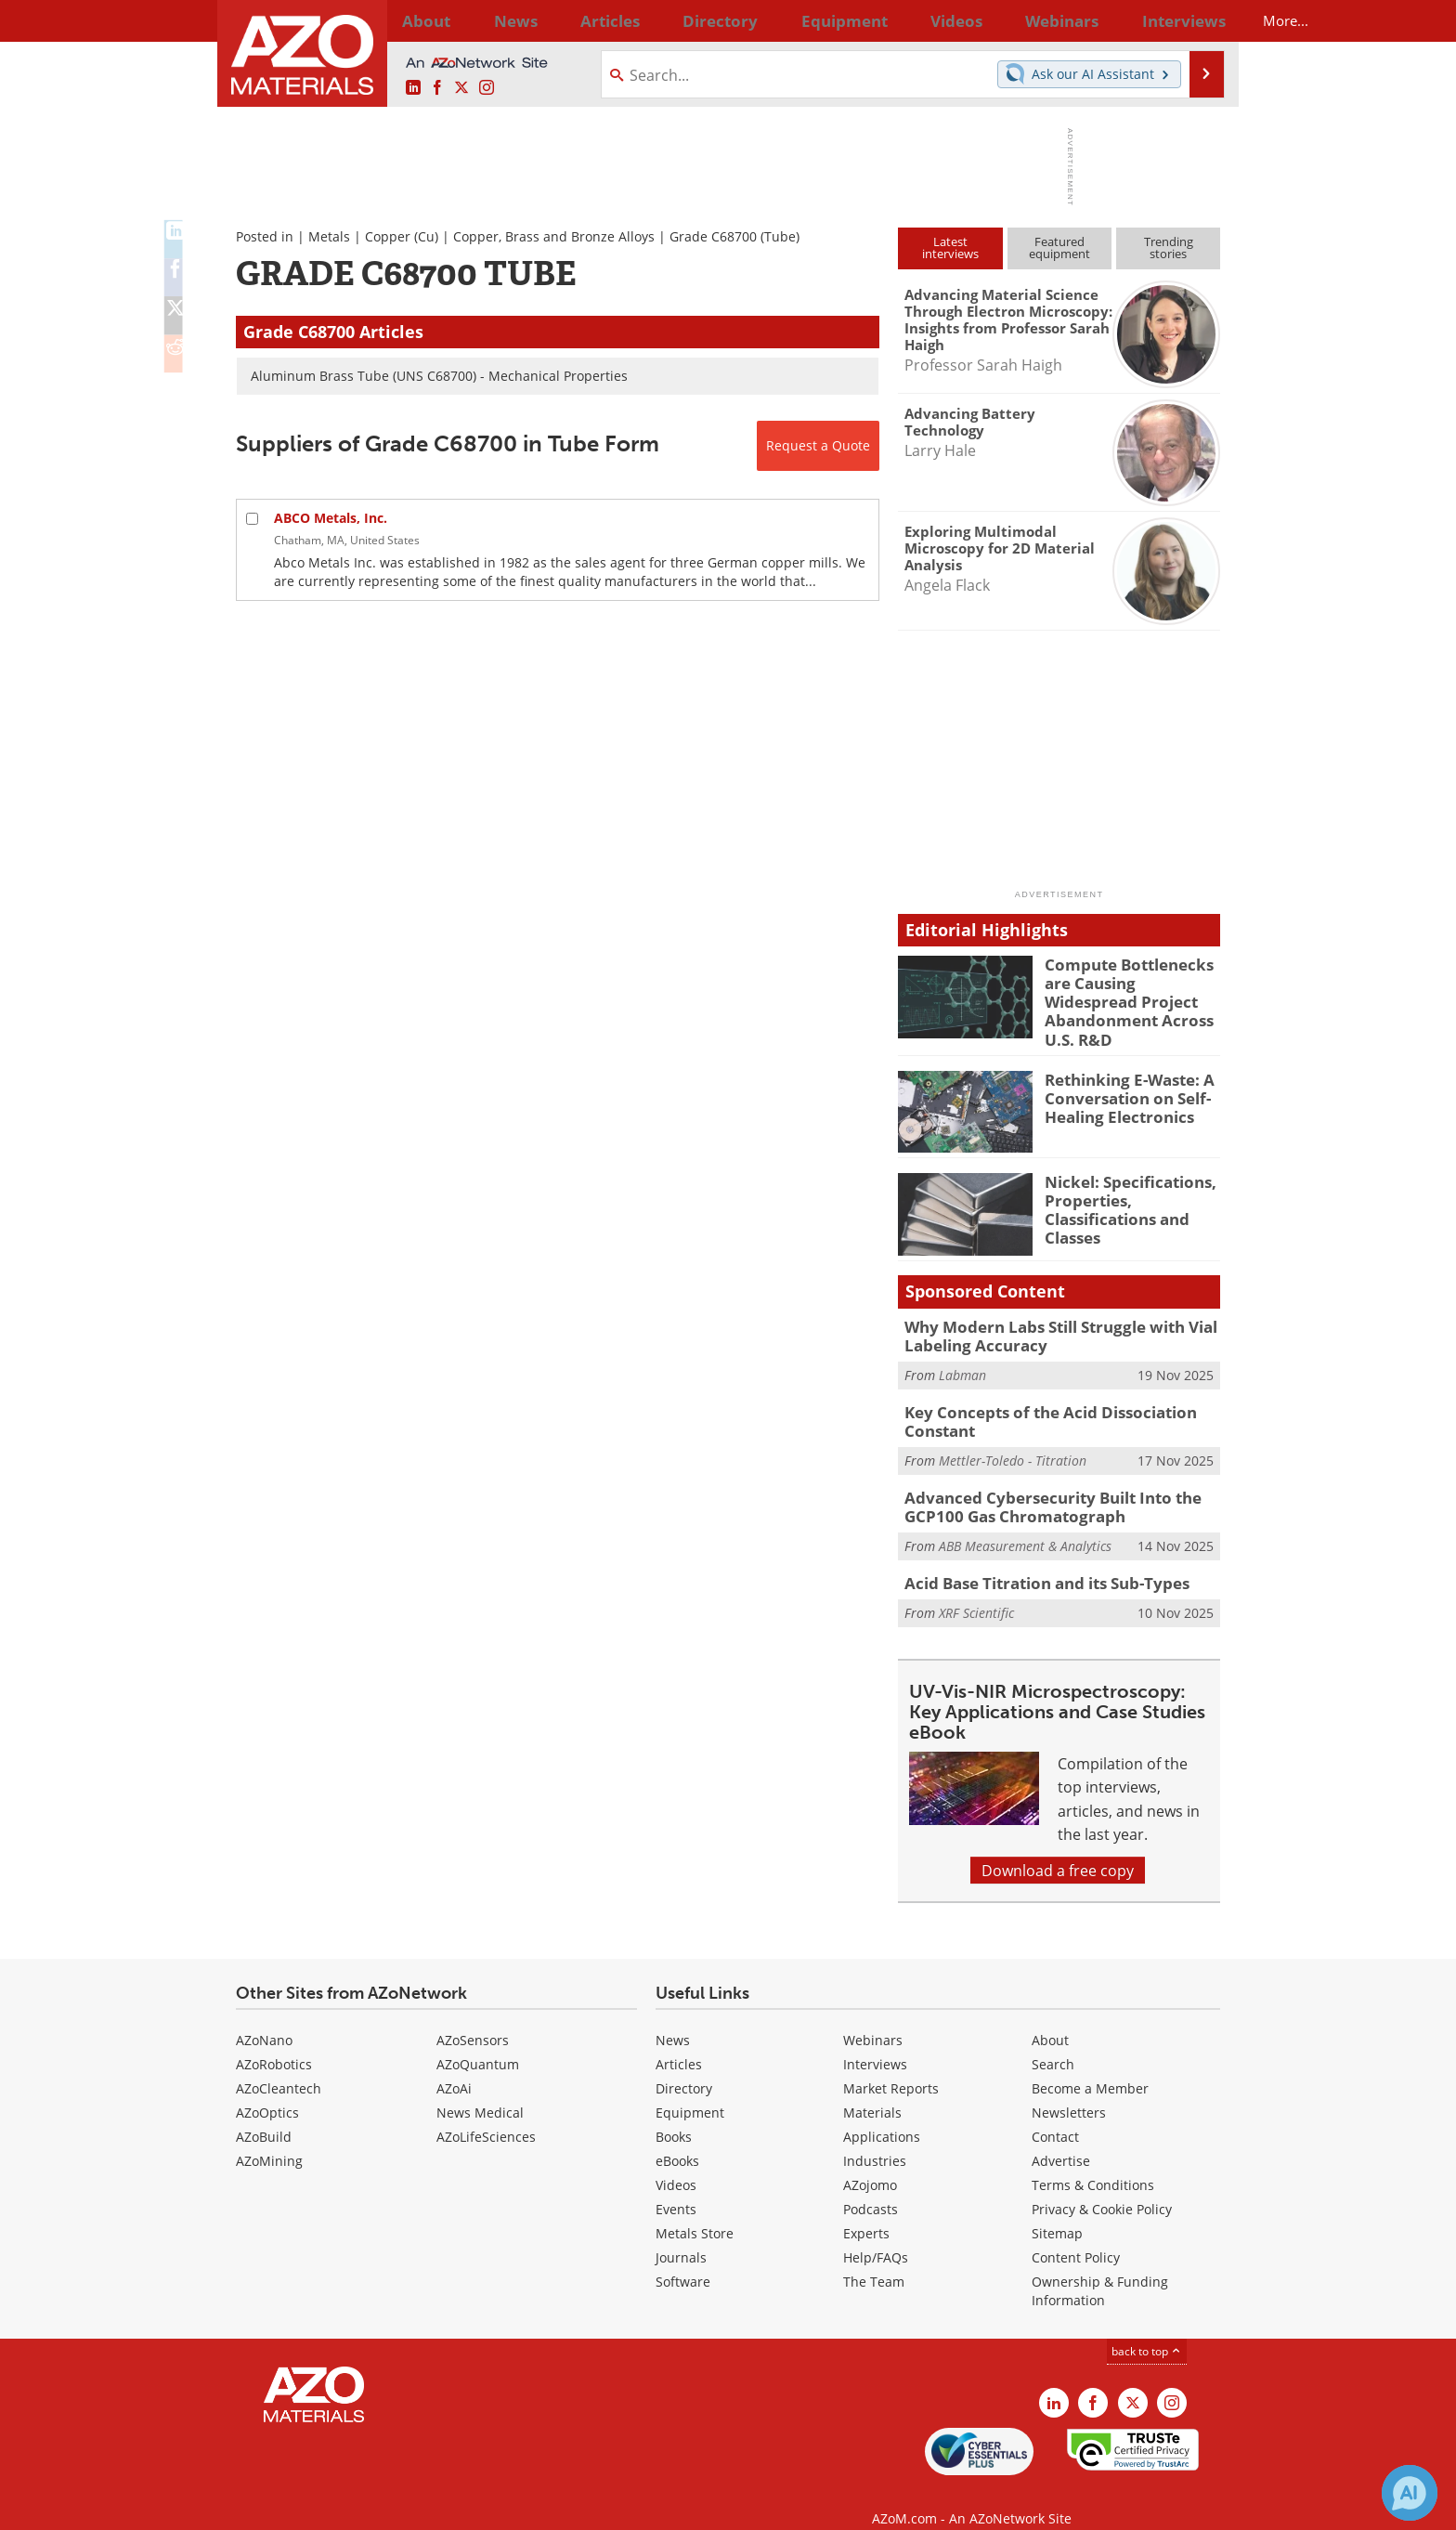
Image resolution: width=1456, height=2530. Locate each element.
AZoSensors (472, 2017)
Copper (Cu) (401, 236)
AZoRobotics (274, 2041)
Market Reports (891, 2065)
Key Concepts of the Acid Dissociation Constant (1036, 1404)
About (1050, 2017)
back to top (1147, 2327)
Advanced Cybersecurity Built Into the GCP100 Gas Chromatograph (1040, 1486)
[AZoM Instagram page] (486, 88)
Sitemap (1057, 2210)
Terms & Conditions (1093, 2162)
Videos (676, 2162)
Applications (881, 2113)
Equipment (690, 2089)
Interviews (875, 2041)
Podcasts (870, 2186)
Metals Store (695, 2210)
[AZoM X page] (461, 88)
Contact (1055, 2113)
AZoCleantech (278, 2065)
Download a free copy (1058, 1847)
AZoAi (454, 2065)
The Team (873, 2258)
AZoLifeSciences (486, 2113)
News (673, 2017)
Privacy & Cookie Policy (1102, 2186)
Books (674, 2113)
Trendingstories (1168, 247)
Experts (866, 2210)
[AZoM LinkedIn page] (413, 88)
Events (676, 2186)
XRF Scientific (976, 1588)
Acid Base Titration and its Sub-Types (1034, 1559)
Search (1053, 2041)
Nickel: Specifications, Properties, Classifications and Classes (1121, 1194)
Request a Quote (818, 445)
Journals (681, 2234)
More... (1195, 20)
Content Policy (1076, 2234)
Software (683, 2258)
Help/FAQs (875, 2234)
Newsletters (1069, 2089)
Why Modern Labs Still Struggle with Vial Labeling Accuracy (1047, 1322)
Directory (678, 20)
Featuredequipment (1059, 247)
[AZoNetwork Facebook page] (437, 88)
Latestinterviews (950, 247)
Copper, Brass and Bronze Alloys (554, 236)
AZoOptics (267, 2089)
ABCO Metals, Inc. (330, 518)
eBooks (677, 2137)
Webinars (873, 2017)
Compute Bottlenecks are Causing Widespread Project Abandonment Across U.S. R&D (1130, 989)
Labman (962, 1359)
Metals (329, 236)
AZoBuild (264, 2113)
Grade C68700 (713, 236)
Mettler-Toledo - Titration (1012, 1441)
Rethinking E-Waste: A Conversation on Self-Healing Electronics (1121, 1084)
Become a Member (1090, 2065)
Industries (874, 2137)
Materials (872, 2089)
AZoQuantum (477, 2041)
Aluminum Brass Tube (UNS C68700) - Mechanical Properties (439, 376)
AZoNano (264, 2017)
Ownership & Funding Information (1100, 2268)
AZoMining (269, 2137)
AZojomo (870, 2162)
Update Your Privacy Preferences (376, 2506)
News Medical (480, 2089)
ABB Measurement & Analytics (1025, 1523)
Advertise (1061, 2137)
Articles (679, 2041)
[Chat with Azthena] (1409, 2493)
